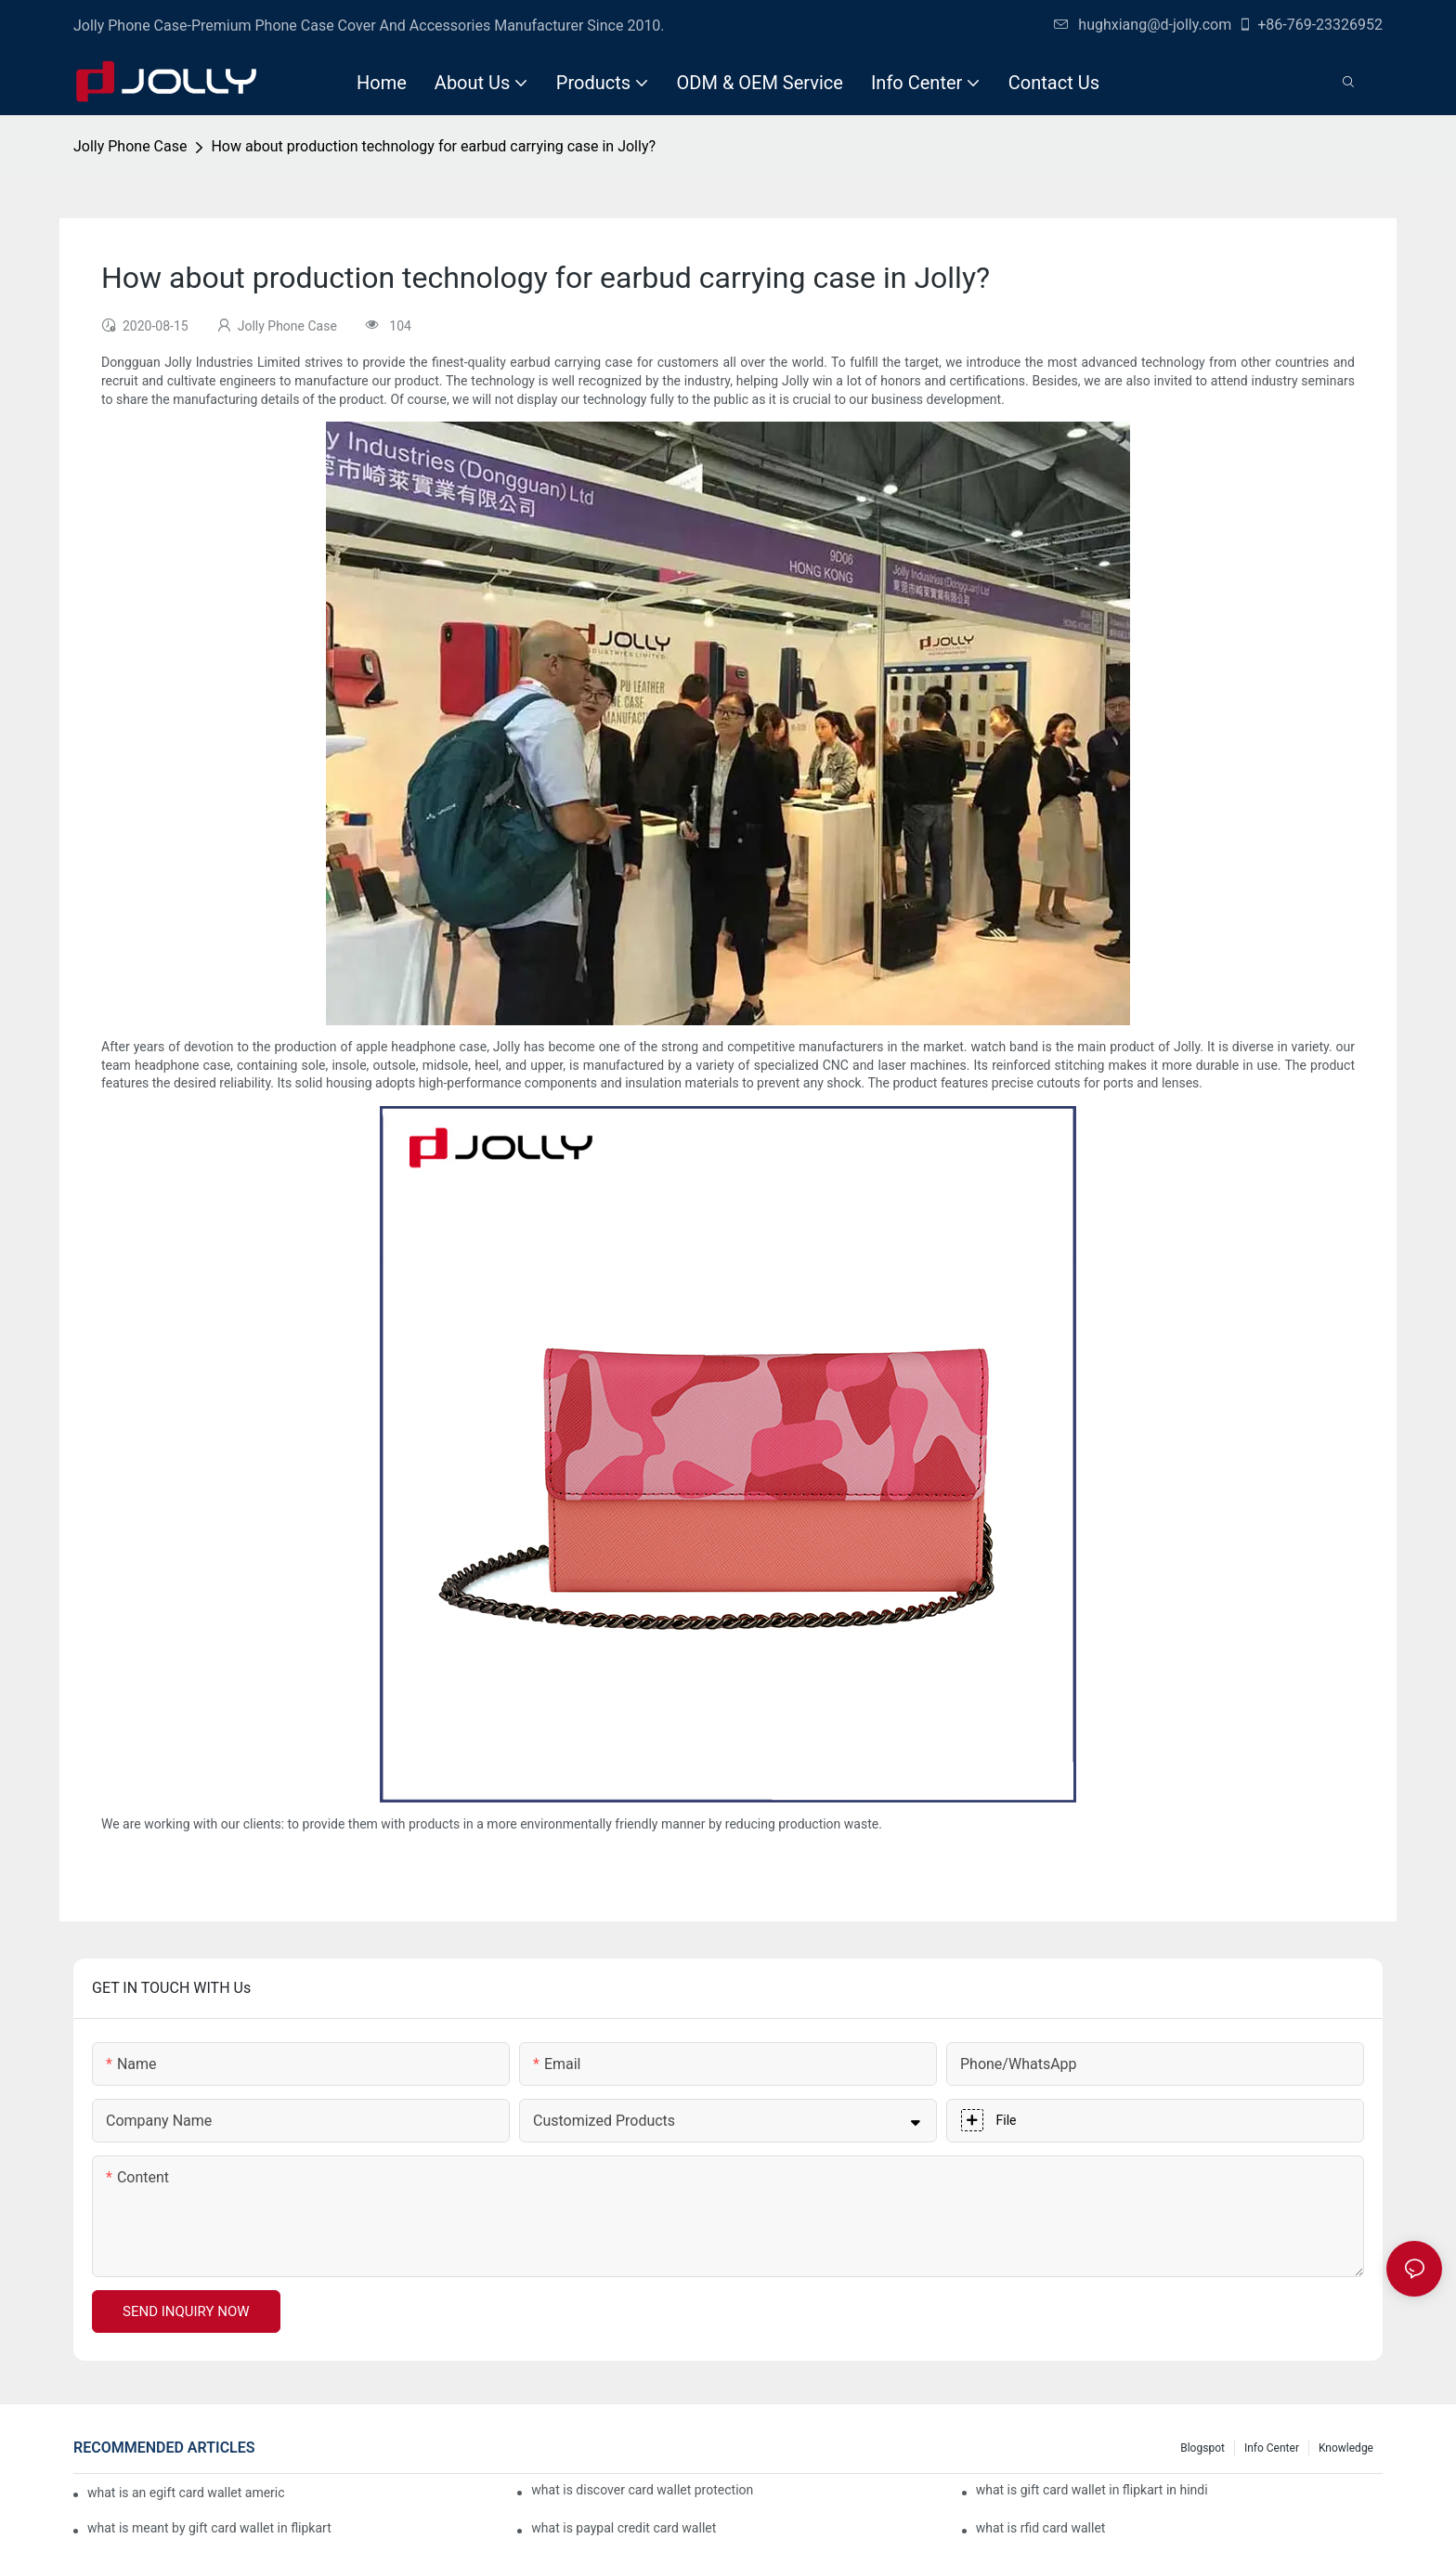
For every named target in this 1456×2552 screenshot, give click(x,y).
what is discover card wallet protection (642, 2489)
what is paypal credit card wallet (623, 2527)
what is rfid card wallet (1041, 2527)
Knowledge (1346, 2447)
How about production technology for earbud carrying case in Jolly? (433, 146)
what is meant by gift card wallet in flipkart (209, 2527)
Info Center (1271, 2447)
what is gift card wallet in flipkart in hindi (1092, 2489)
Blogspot (1202, 2447)
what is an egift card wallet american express (185, 2492)
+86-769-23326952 (1310, 24)
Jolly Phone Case (130, 146)
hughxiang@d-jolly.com (1142, 24)
